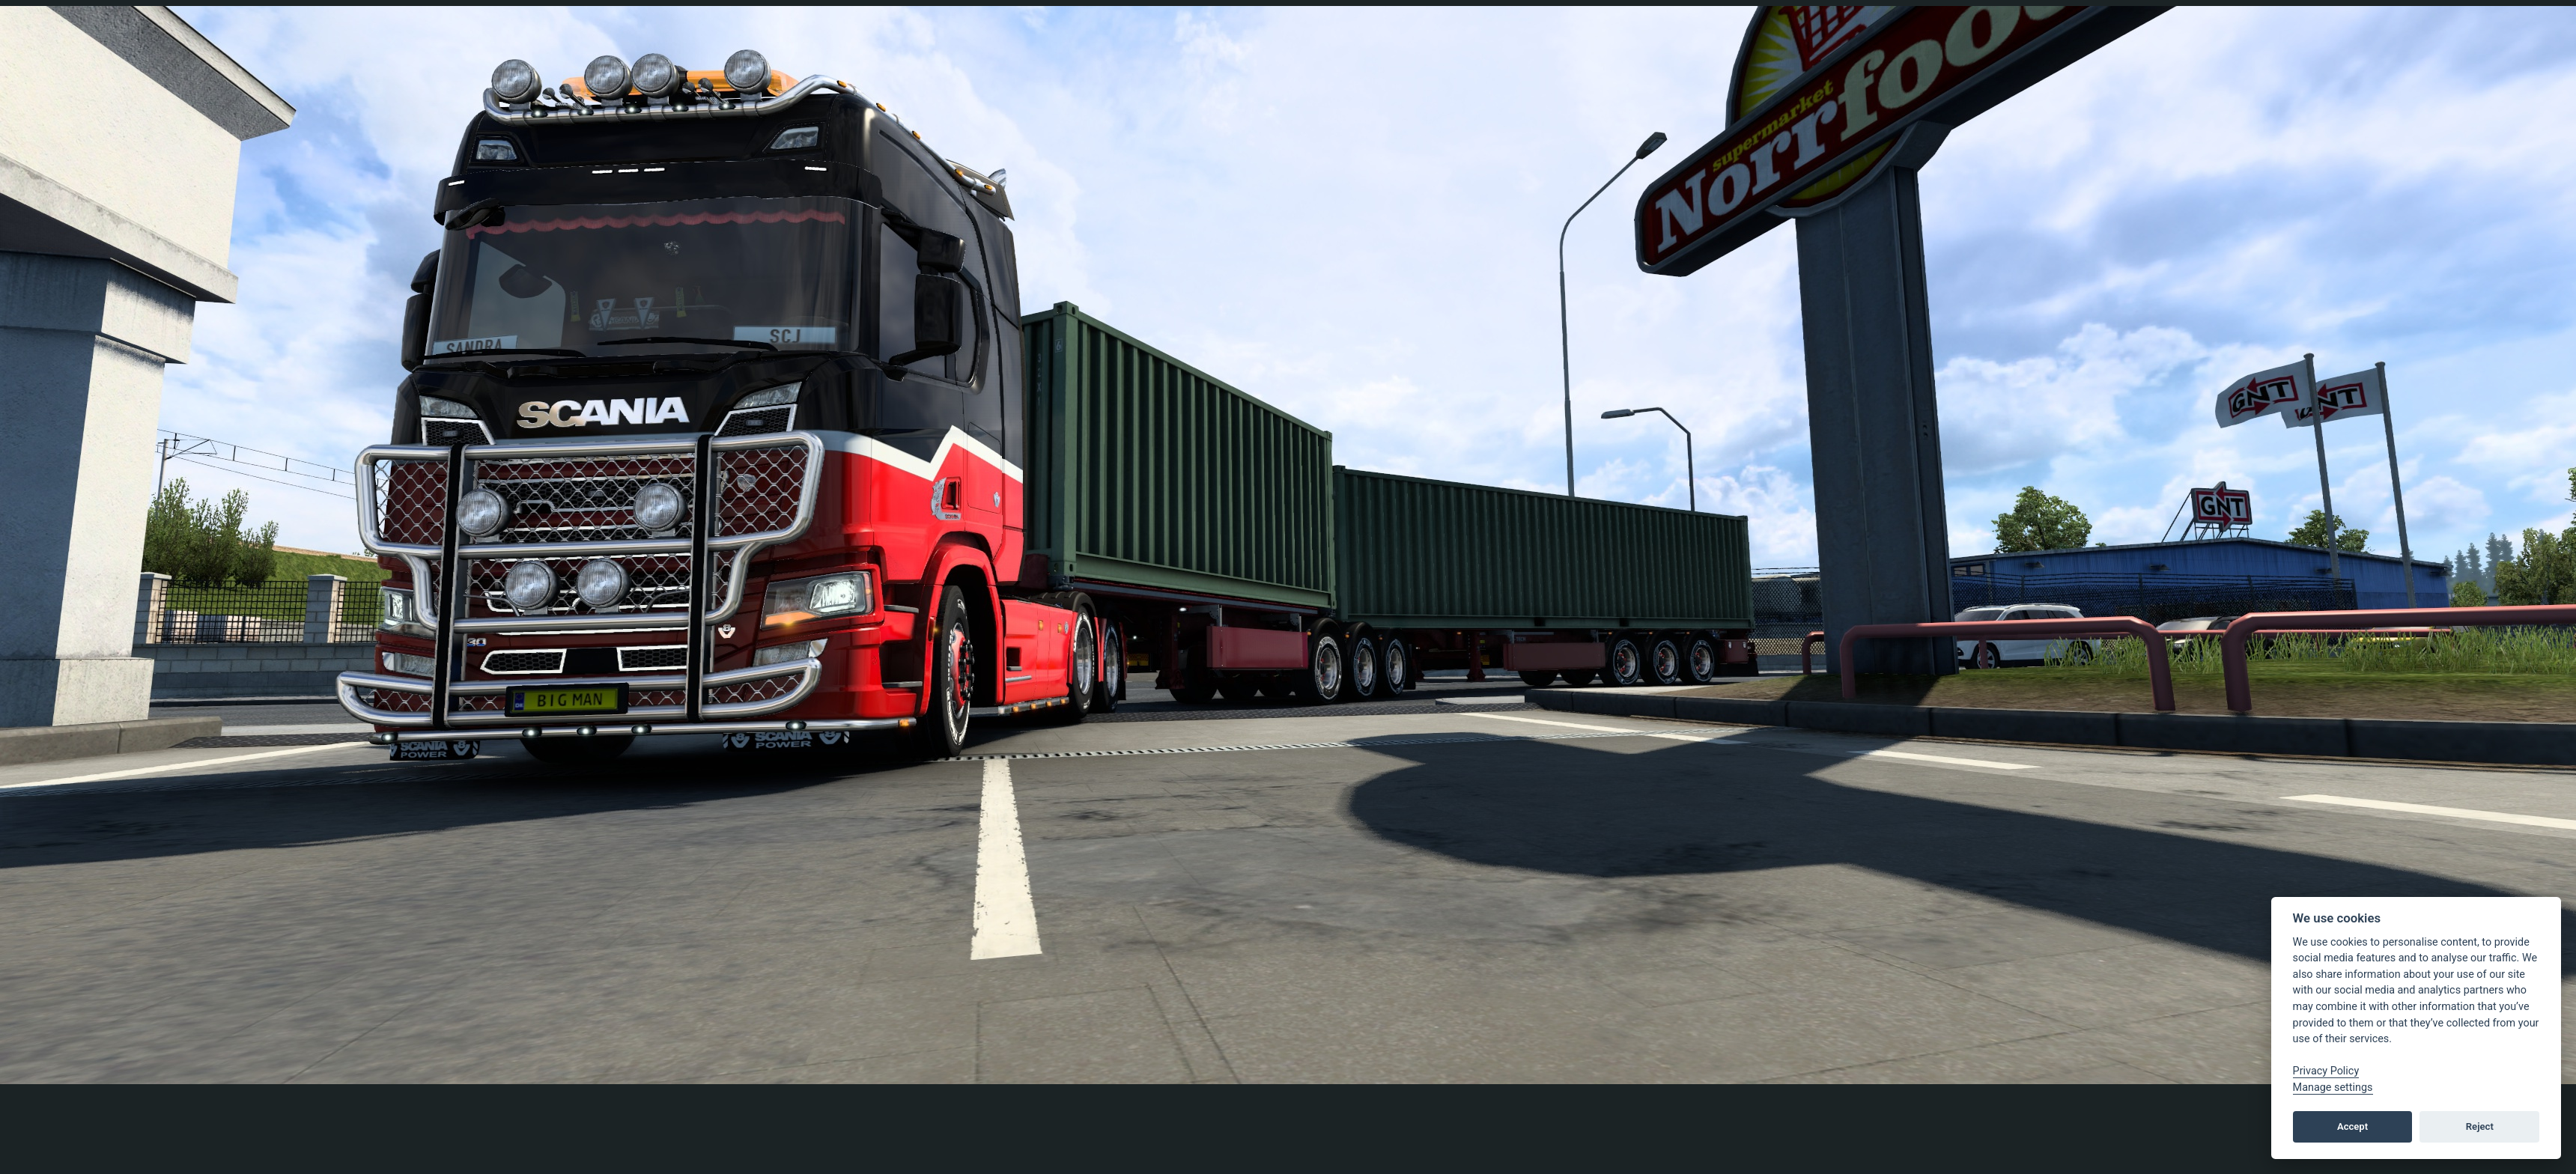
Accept (2352, 1126)
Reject (2480, 1126)
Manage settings (2333, 1087)
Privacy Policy (2326, 1071)
